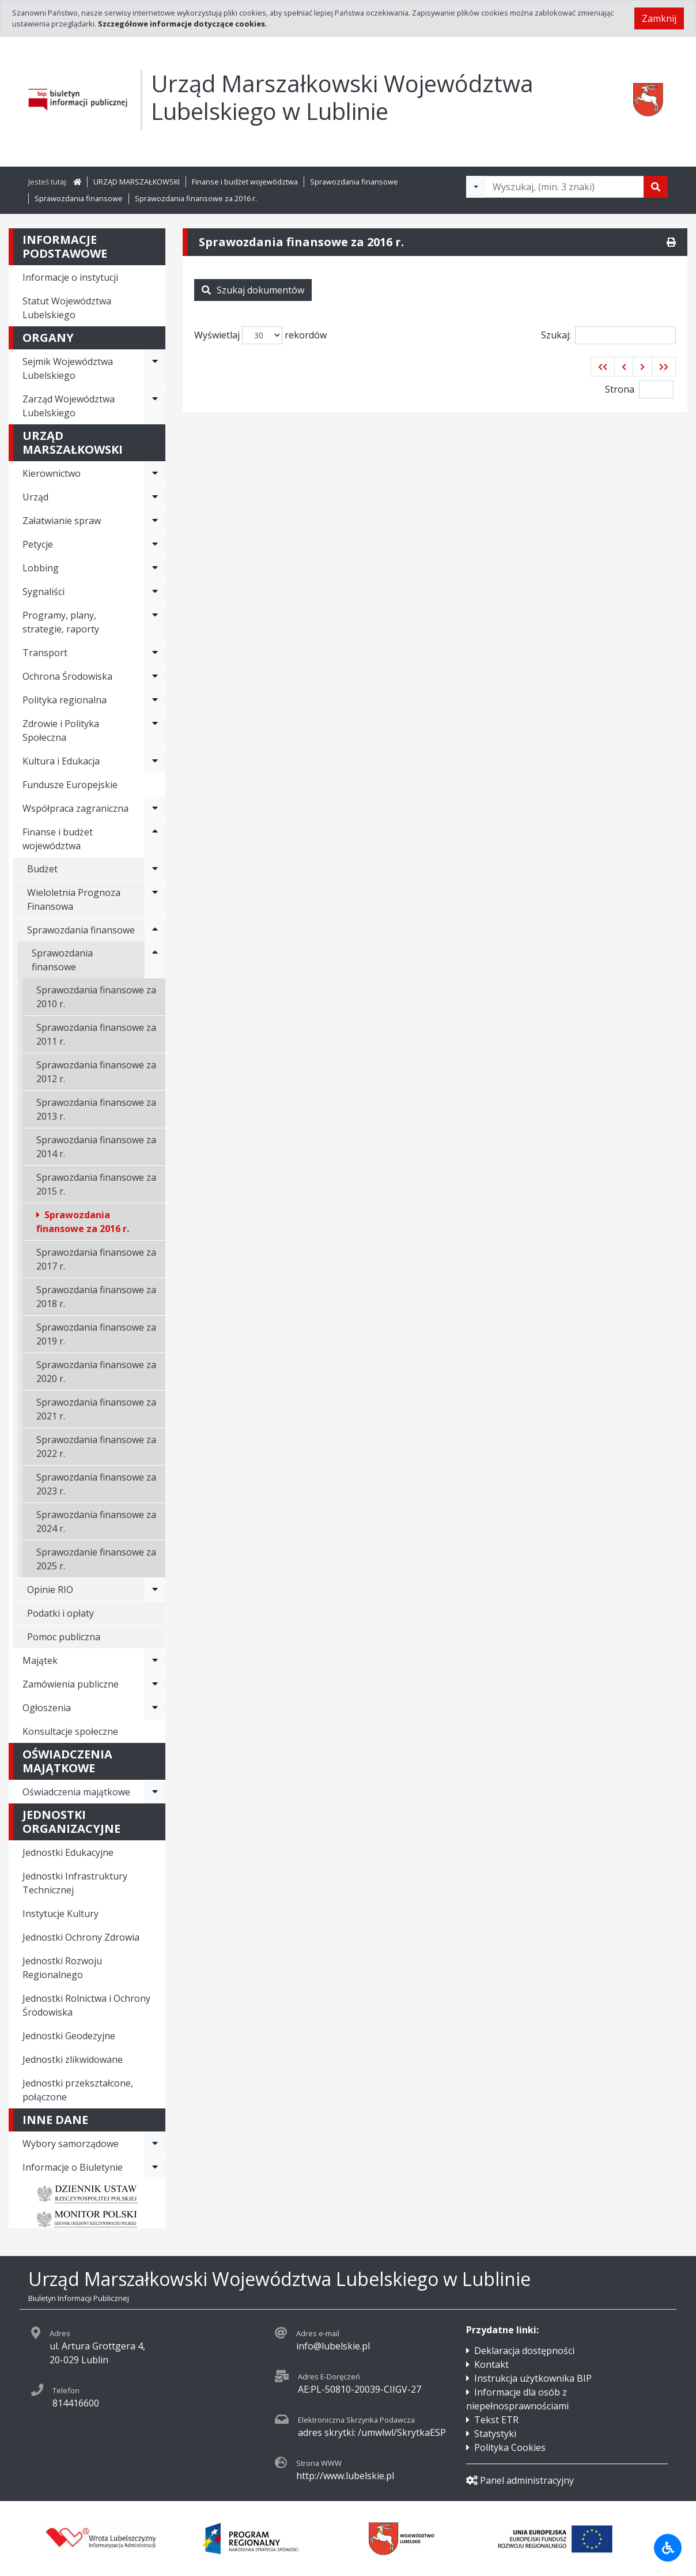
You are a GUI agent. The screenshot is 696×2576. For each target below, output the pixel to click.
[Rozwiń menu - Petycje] (155, 544)
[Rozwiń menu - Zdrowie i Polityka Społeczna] (155, 730)
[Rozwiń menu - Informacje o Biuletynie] (155, 2167)
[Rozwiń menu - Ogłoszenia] (155, 1707)
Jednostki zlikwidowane (72, 2059)
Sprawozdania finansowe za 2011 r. (96, 1034)
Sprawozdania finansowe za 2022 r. (96, 1446)
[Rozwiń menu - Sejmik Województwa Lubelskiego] (155, 368)
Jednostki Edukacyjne (68, 1852)
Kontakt (491, 2364)
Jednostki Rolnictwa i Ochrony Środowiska (86, 2005)
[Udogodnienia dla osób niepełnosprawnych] (668, 2548)
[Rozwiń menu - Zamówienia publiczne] (155, 1684)
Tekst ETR (496, 2419)
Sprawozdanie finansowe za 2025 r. (96, 1559)
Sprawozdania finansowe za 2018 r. (96, 1296)
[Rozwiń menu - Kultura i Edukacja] (155, 761)
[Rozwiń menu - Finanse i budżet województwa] (155, 838)
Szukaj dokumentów (253, 290)
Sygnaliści (43, 591)
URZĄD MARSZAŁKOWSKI (136, 181)
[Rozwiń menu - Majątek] (155, 1660)
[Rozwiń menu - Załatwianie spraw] (155, 520)
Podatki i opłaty (60, 1613)
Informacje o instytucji (70, 277)
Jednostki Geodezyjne (68, 2035)
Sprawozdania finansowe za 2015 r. (96, 1184)
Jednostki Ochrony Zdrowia (80, 1937)
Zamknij (659, 18)
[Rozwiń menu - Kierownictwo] (155, 473)
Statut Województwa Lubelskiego (66, 308)
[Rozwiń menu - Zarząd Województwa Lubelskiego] (155, 405)
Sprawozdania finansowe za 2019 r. (96, 1334)
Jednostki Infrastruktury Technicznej (74, 1883)
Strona (619, 389)
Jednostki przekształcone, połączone (77, 2090)
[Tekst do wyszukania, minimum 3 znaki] (564, 187)
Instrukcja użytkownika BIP (533, 2378)
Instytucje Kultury (60, 1913)
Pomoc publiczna (63, 1636)
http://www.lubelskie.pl (345, 2475)
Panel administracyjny (520, 2480)
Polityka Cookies (510, 2447)
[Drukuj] (671, 242)
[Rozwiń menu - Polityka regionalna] (155, 699)
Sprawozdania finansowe (354, 181)
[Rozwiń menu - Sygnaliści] (155, 591)
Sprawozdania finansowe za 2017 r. (96, 1259)
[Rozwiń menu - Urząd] (155, 497)
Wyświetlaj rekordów (260, 335)
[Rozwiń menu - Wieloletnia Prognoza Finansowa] (155, 899)
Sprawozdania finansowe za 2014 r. (96, 1146)
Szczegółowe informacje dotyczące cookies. (182, 23)
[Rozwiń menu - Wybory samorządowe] (155, 2143)
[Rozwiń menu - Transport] (155, 652)
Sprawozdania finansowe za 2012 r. (96, 1072)
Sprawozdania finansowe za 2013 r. (96, 1109)
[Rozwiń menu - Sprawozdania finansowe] (155, 929)
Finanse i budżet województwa (245, 181)
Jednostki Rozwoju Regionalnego (62, 1967)
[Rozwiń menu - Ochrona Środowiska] (155, 676)
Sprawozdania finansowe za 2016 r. (196, 198)
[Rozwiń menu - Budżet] (155, 868)
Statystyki (495, 2433)
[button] (603, 366)
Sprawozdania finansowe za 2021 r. (96, 1409)
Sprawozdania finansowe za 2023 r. (96, 1484)
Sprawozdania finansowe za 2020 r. (96, 1371)
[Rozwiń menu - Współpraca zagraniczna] (155, 808)
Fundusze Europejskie (70, 784)
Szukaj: (608, 335)
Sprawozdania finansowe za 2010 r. (96, 997)
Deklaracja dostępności (524, 2350)
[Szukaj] (656, 187)
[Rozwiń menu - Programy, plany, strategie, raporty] (155, 622)
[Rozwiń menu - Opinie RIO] (155, 1589)
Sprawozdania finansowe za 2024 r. (96, 1521)
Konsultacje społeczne (70, 1731)
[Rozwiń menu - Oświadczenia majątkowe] (155, 1791)
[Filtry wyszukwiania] (476, 187)
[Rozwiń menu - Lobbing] (155, 567)
